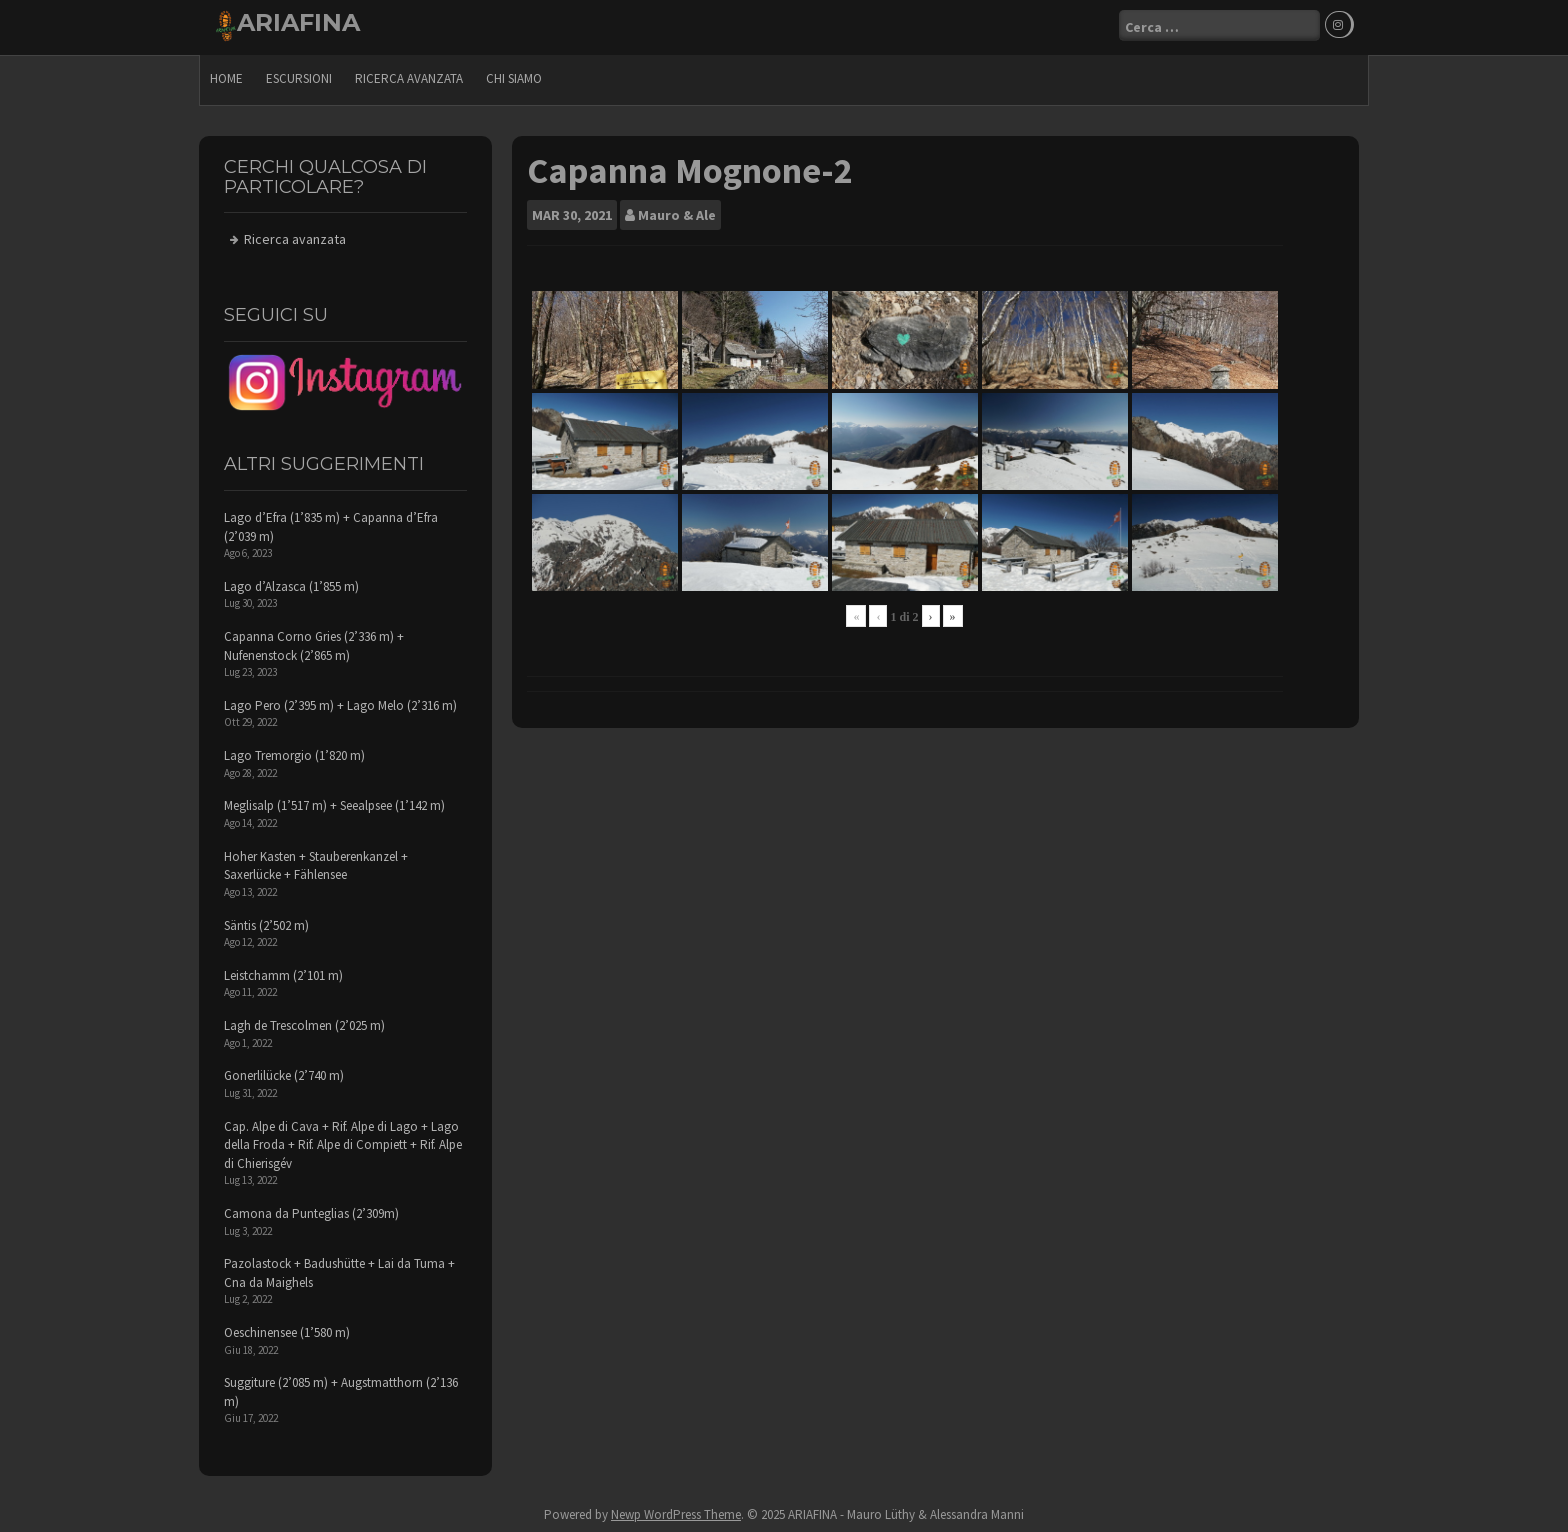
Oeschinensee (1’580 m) (287, 1329)
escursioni (299, 75)
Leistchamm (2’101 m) (283, 972)
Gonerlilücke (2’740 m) (284, 1072)
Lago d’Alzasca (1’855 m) (291, 583)
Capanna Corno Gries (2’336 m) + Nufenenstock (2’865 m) (314, 643)
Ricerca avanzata (409, 75)
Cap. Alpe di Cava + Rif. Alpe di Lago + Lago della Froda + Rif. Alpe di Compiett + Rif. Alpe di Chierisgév (343, 1141)
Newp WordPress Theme (676, 1511)
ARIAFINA (298, 22)
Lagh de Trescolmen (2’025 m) (304, 1022)
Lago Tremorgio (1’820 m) (294, 752)
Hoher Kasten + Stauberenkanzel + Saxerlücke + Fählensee (316, 863)
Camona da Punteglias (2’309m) (311, 1210)
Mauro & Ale (677, 212)
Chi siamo (514, 75)
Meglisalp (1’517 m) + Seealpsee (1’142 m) (334, 802)
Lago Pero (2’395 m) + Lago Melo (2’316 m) (340, 702)
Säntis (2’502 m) (266, 921)
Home (226, 75)
